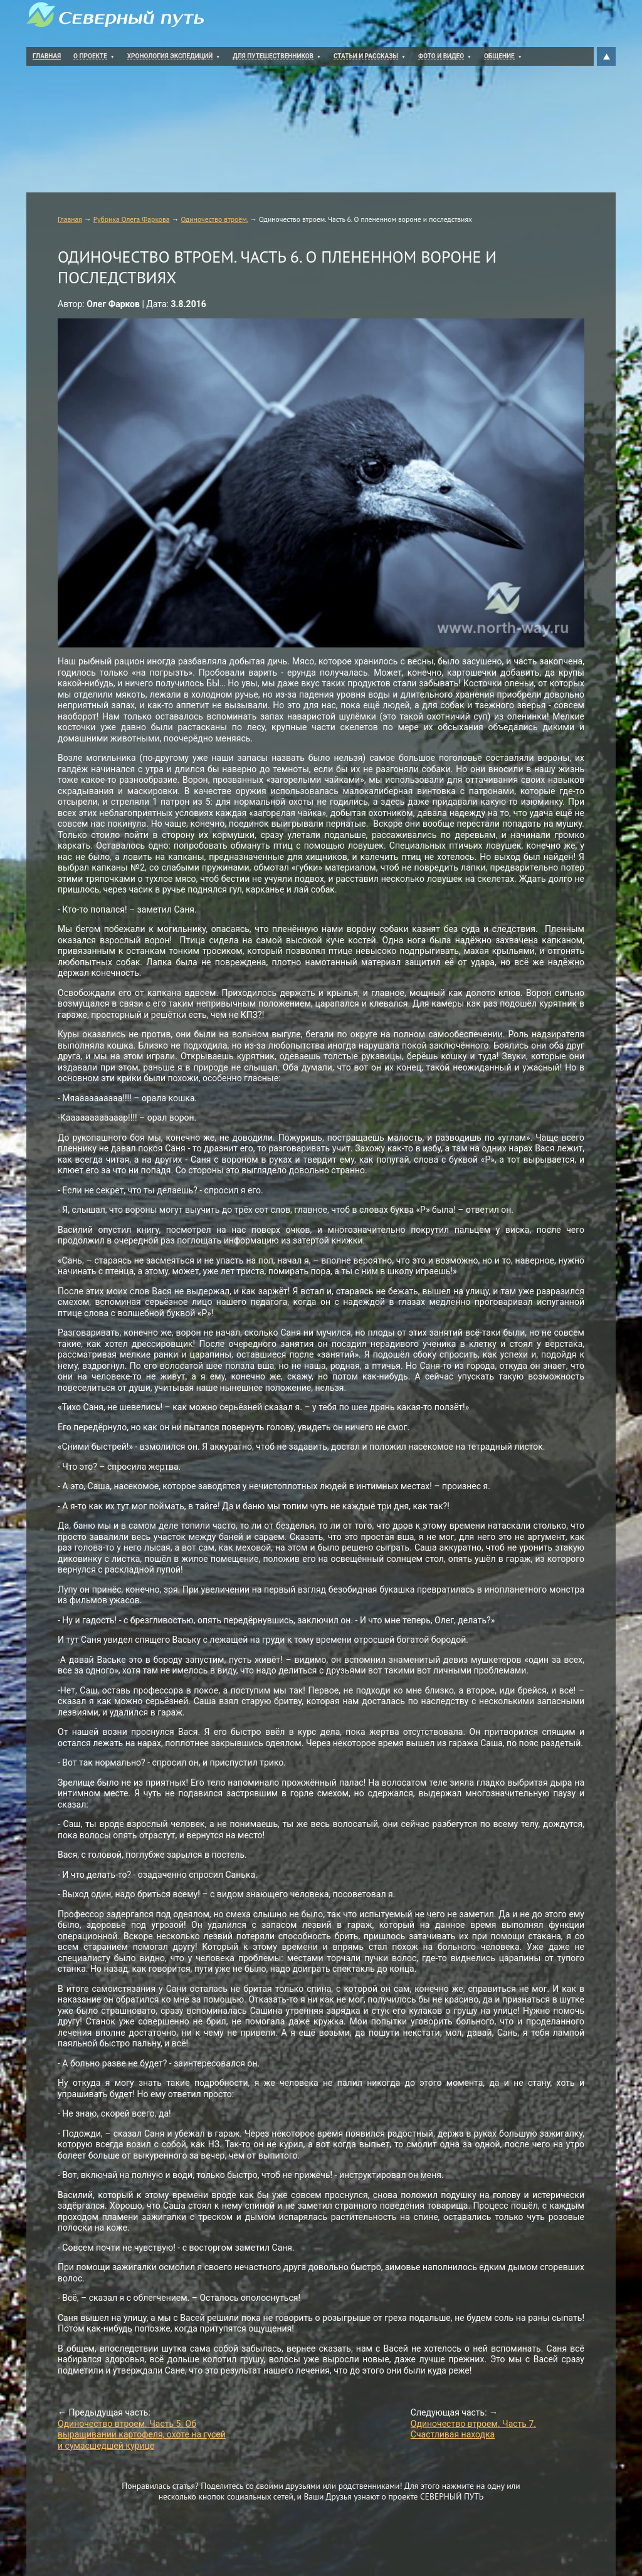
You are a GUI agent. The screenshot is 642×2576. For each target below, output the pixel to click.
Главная (70, 219)
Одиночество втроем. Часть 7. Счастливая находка (473, 2429)
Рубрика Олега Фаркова (131, 219)
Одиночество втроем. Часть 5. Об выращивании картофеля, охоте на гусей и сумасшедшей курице (142, 2435)
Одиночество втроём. (214, 219)
